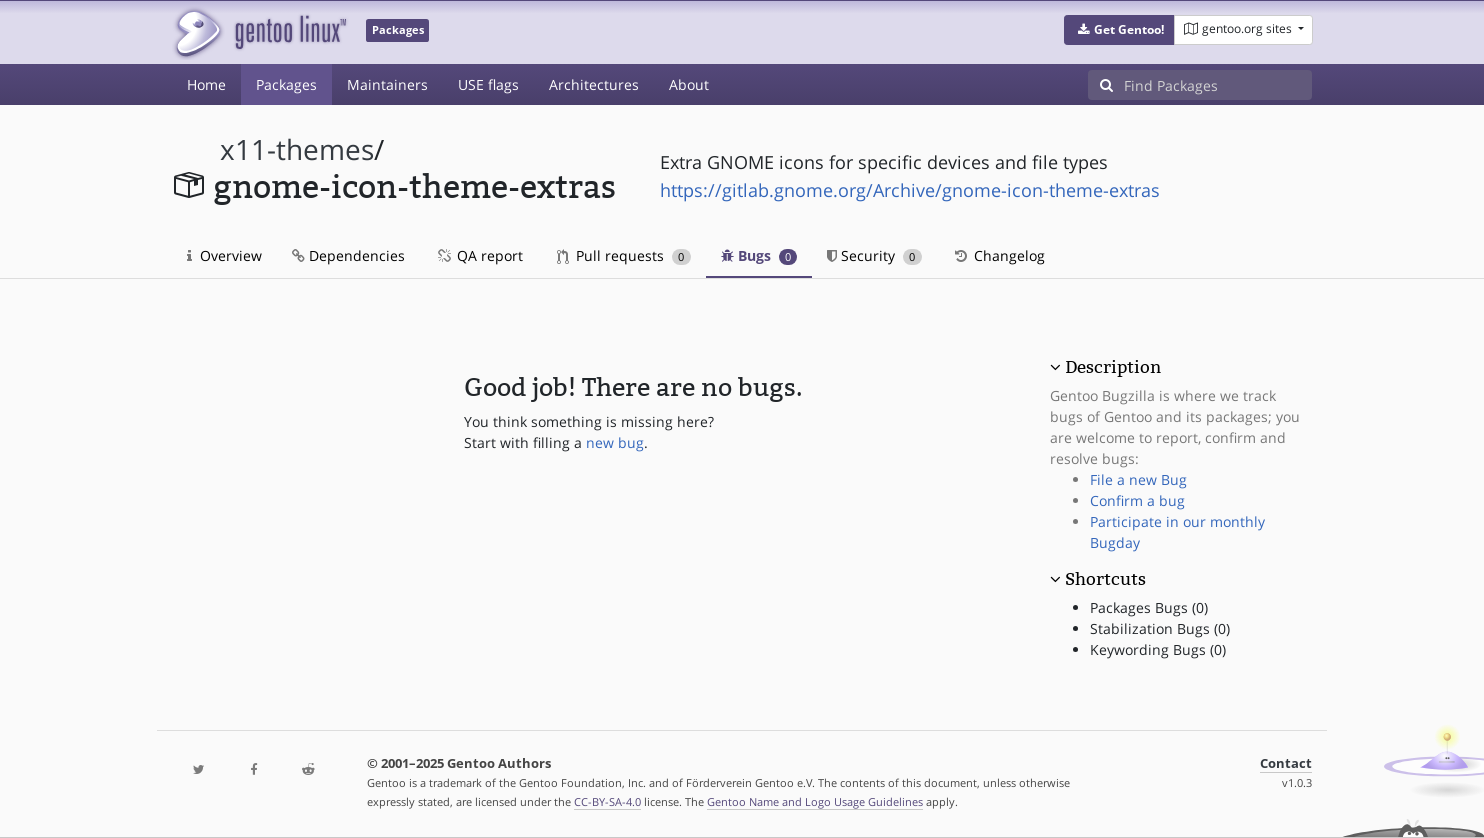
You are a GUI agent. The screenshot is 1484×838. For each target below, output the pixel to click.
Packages (286, 84)
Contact (1286, 763)
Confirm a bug (1137, 500)
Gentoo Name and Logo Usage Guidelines (815, 801)
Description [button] (1113, 367)
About (689, 84)
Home (206, 84)
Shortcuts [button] (1105, 579)
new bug (615, 442)
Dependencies (348, 255)
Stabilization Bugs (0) (1160, 628)
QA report (479, 255)
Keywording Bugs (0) (1158, 649)
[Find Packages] (1218, 85)
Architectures (594, 84)
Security (874, 255)
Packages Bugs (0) (1149, 607)
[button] (1119, 30)
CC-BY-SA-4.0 (607, 801)
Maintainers (387, 84)
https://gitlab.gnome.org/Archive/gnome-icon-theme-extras (910, 190)
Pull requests (624, 255)
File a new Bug (1138, 479)
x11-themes (297, 149)
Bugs (759, 255)
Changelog (998, 255)
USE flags (488, 84)
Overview (224, 255)
